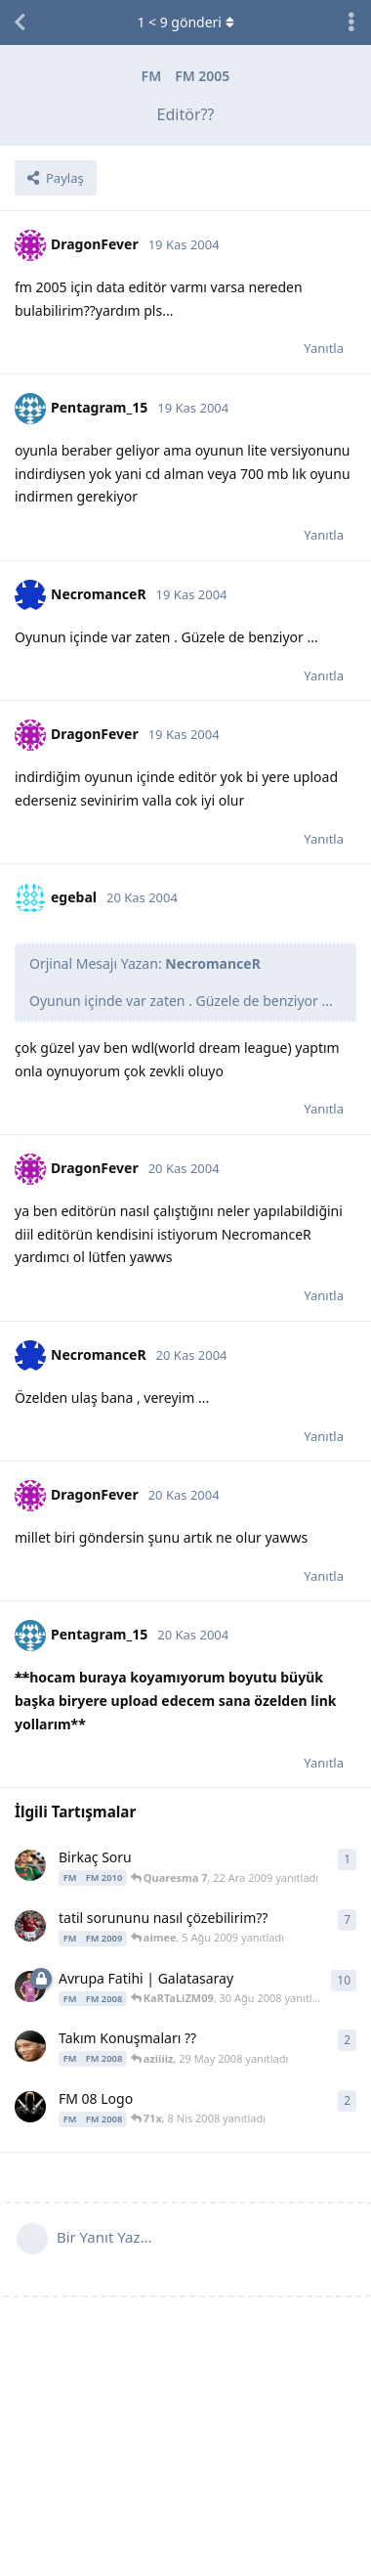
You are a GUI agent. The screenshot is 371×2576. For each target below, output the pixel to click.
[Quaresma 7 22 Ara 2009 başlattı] (30, 1865)
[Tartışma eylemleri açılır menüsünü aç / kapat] (351, 22)
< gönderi (185, 22)
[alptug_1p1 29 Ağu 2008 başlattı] (30, 1986)
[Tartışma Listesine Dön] (19, 22)
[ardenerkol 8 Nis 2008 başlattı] (30, 2106)
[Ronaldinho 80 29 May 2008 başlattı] (30, 2046)
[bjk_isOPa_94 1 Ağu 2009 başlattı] (30, 1926)
